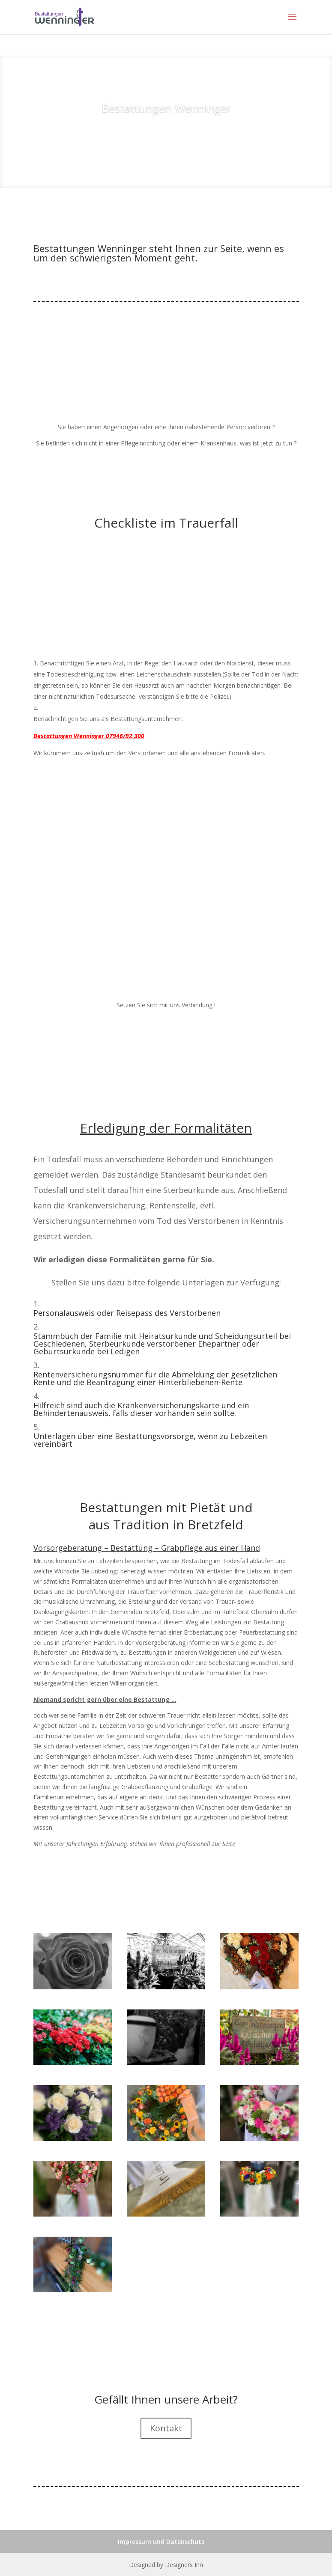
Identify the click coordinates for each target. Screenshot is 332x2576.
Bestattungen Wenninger (166, 108)
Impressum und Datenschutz (161, 2541)
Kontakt (166, 2428)
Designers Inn (184, 2565)
